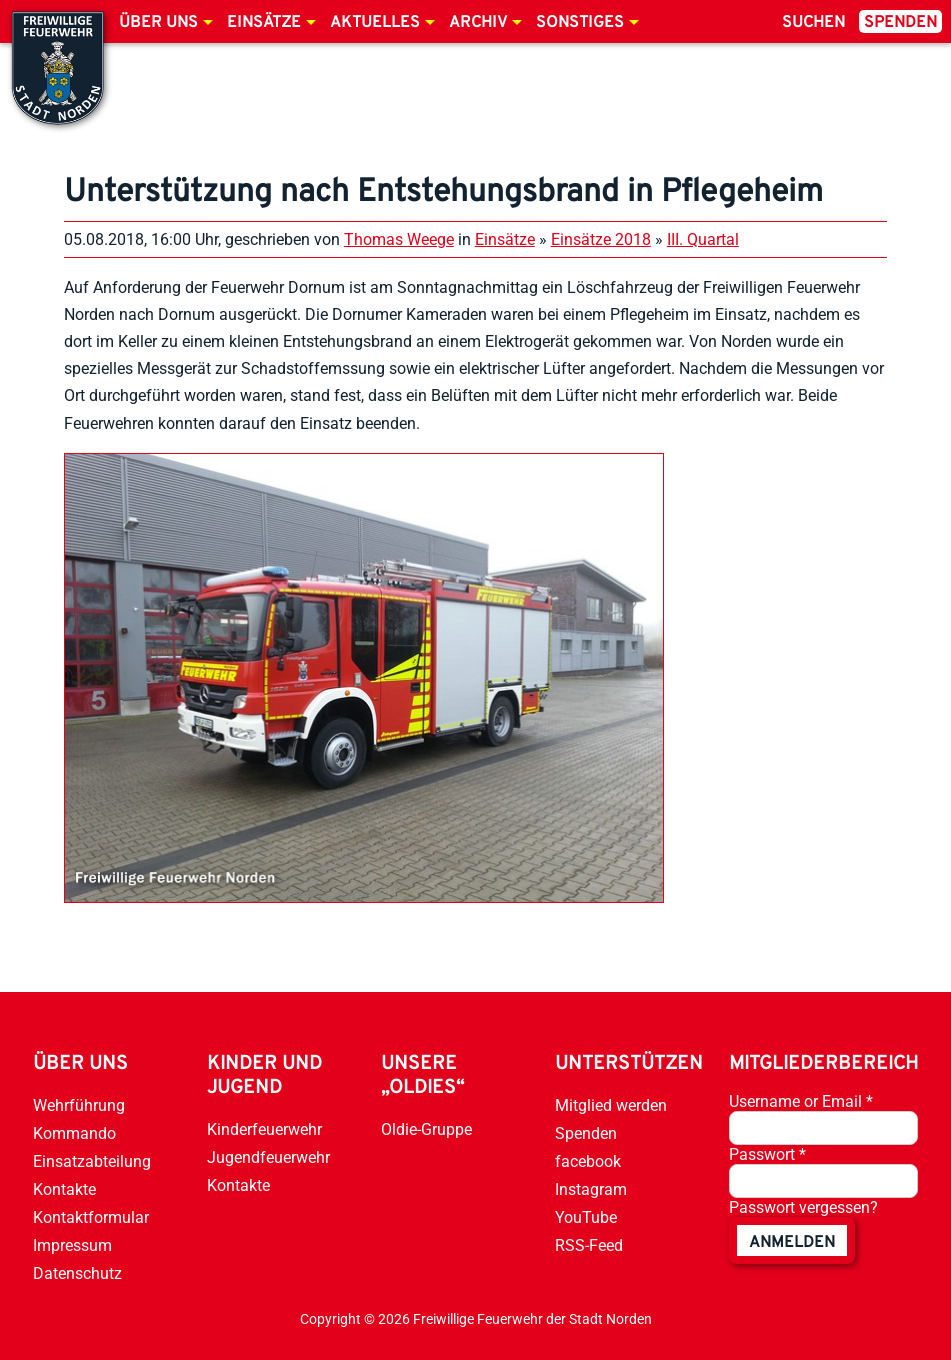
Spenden (900, 23)
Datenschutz (77, 1273)
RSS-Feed (589, 1245)
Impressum (72, 1245)
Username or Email (801, 1101)
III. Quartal (703, 239)
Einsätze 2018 (601, 239)
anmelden (792, 1243)
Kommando (74, 1133)
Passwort (767, 1154)
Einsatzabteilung (92, 1161)
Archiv (478, 23)
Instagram (591, 1189)
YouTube (586, 1217)
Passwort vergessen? (803, 1207)
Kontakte (64, 1189)
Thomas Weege (399, 239)
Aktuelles (375, 23)
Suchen (813, 23)
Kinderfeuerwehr (264, 1129)
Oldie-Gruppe (426, 1129)
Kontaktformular (91, 1217)
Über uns (158, 23)
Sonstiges (580, 23)
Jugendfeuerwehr (268, 1157)
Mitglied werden (611, 1105)
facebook (588, 1161)
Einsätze (264, 23)
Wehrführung (79, 1105)
